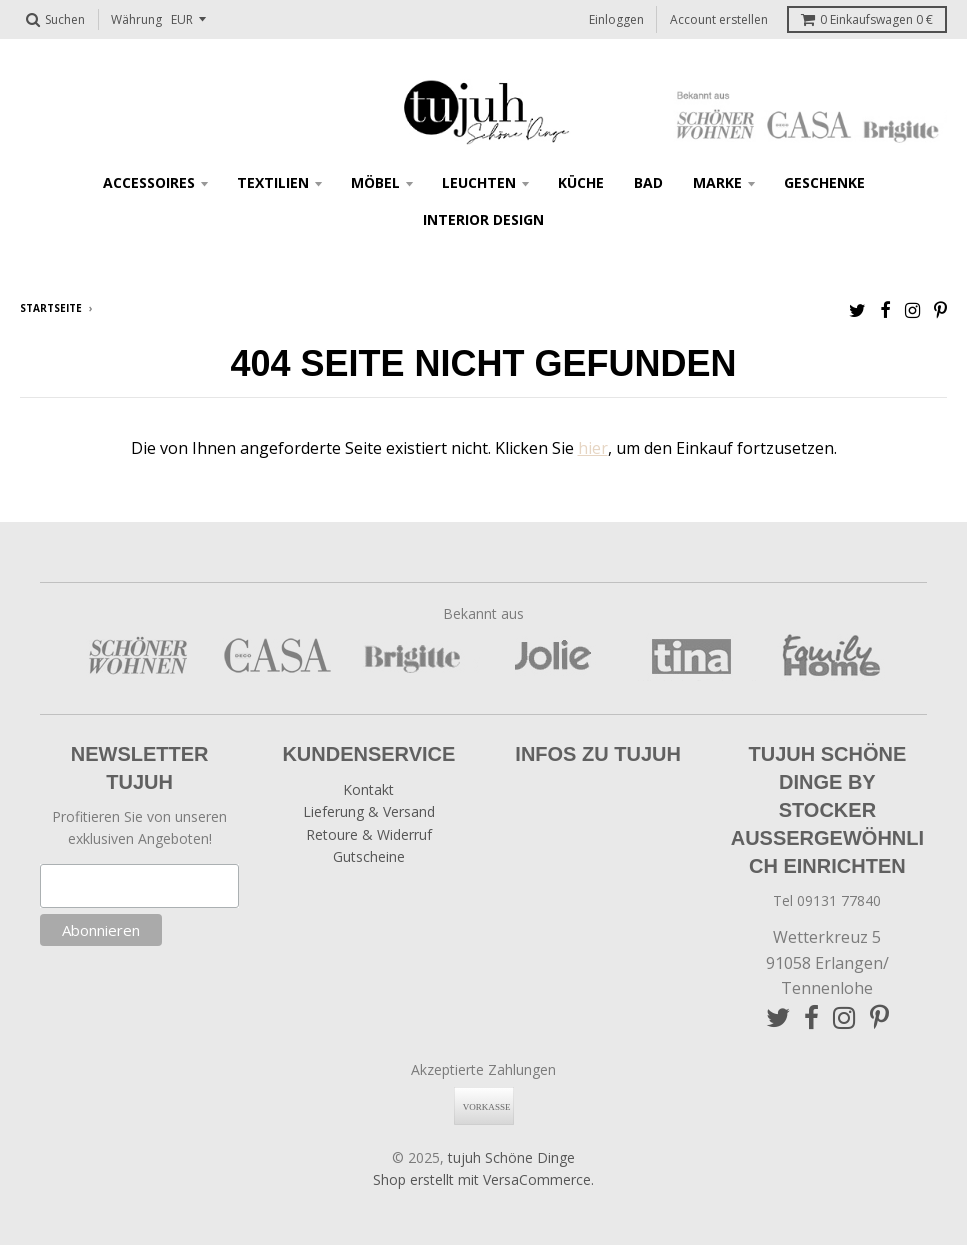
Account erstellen (719, 19)
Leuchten (479, 182)
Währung (136, 19)
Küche (581, 182)
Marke (717, 182)
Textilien (273, 182)
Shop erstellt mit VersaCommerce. (483, 1179)
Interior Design (483, 219)
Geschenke (824, 182)
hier (593, 448)
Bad (648, 182)
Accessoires (149, 182)
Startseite (51, 308)
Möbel (375, 182)
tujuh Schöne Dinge (511, 1157)
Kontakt (368, 789)
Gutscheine (369, 856)
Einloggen (616, 19)
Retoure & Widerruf (369, 834)
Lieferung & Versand (369, 811)
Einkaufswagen (867, 19)
